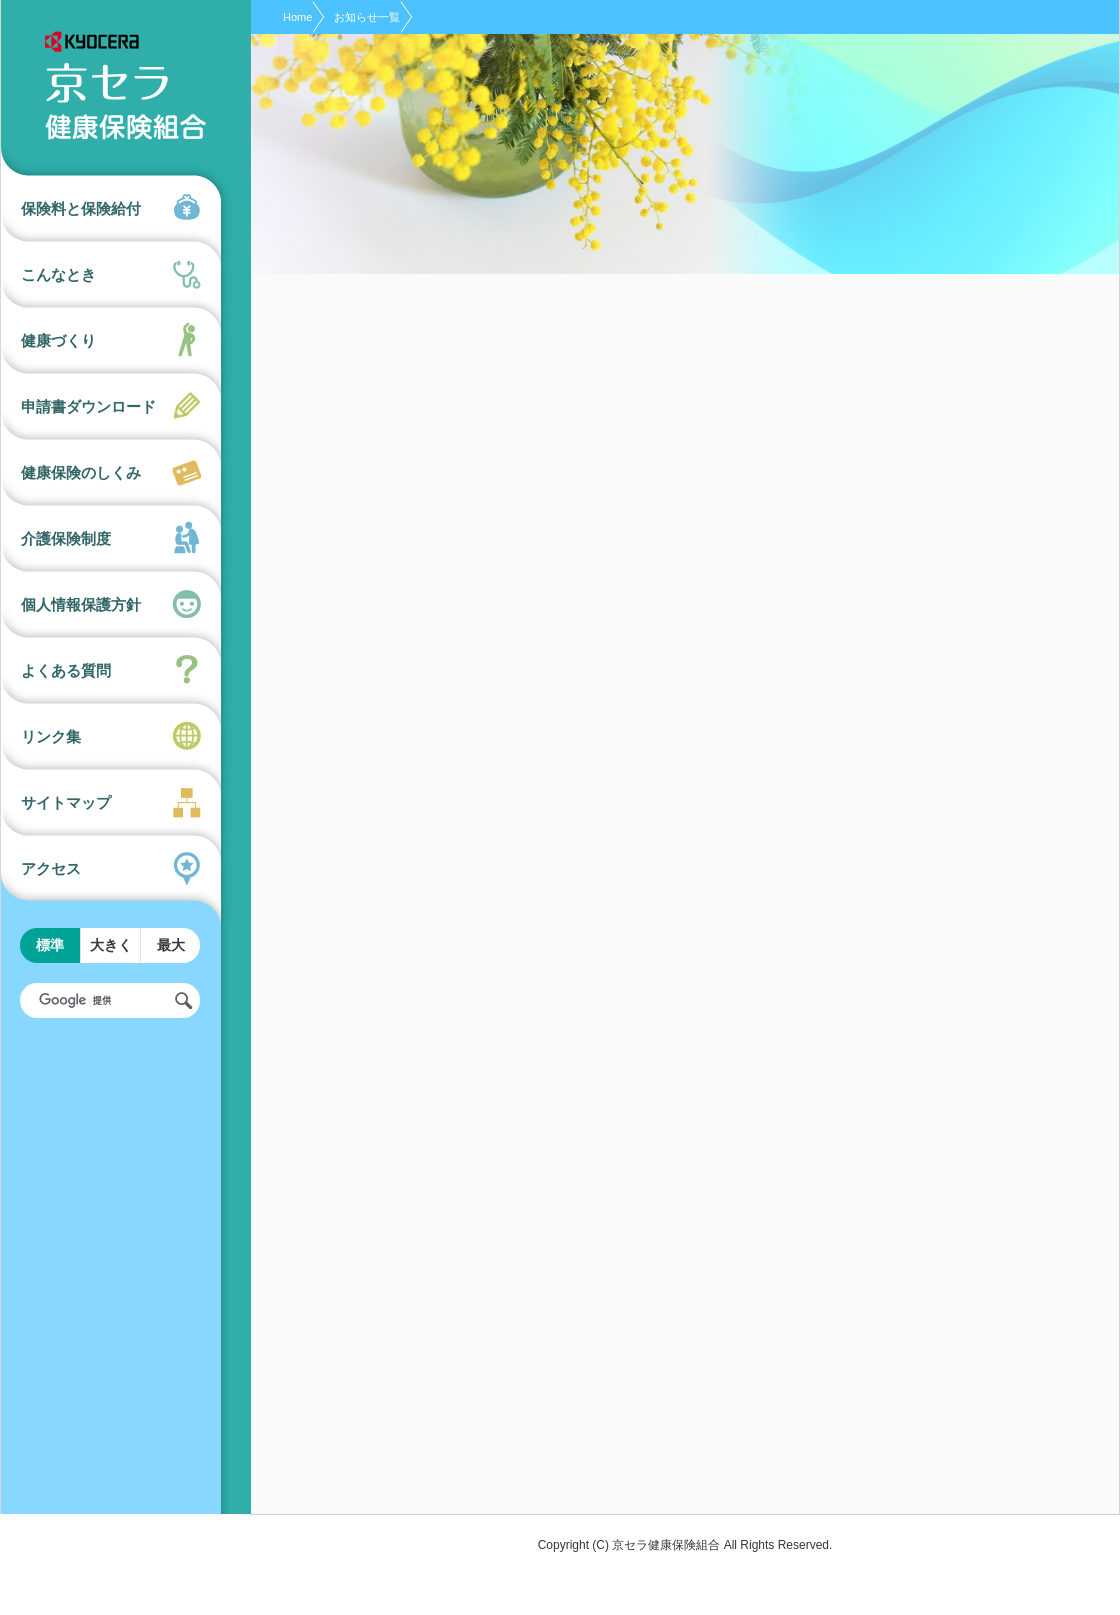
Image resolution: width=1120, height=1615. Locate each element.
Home (297, 17)
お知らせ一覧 (367, 17)
